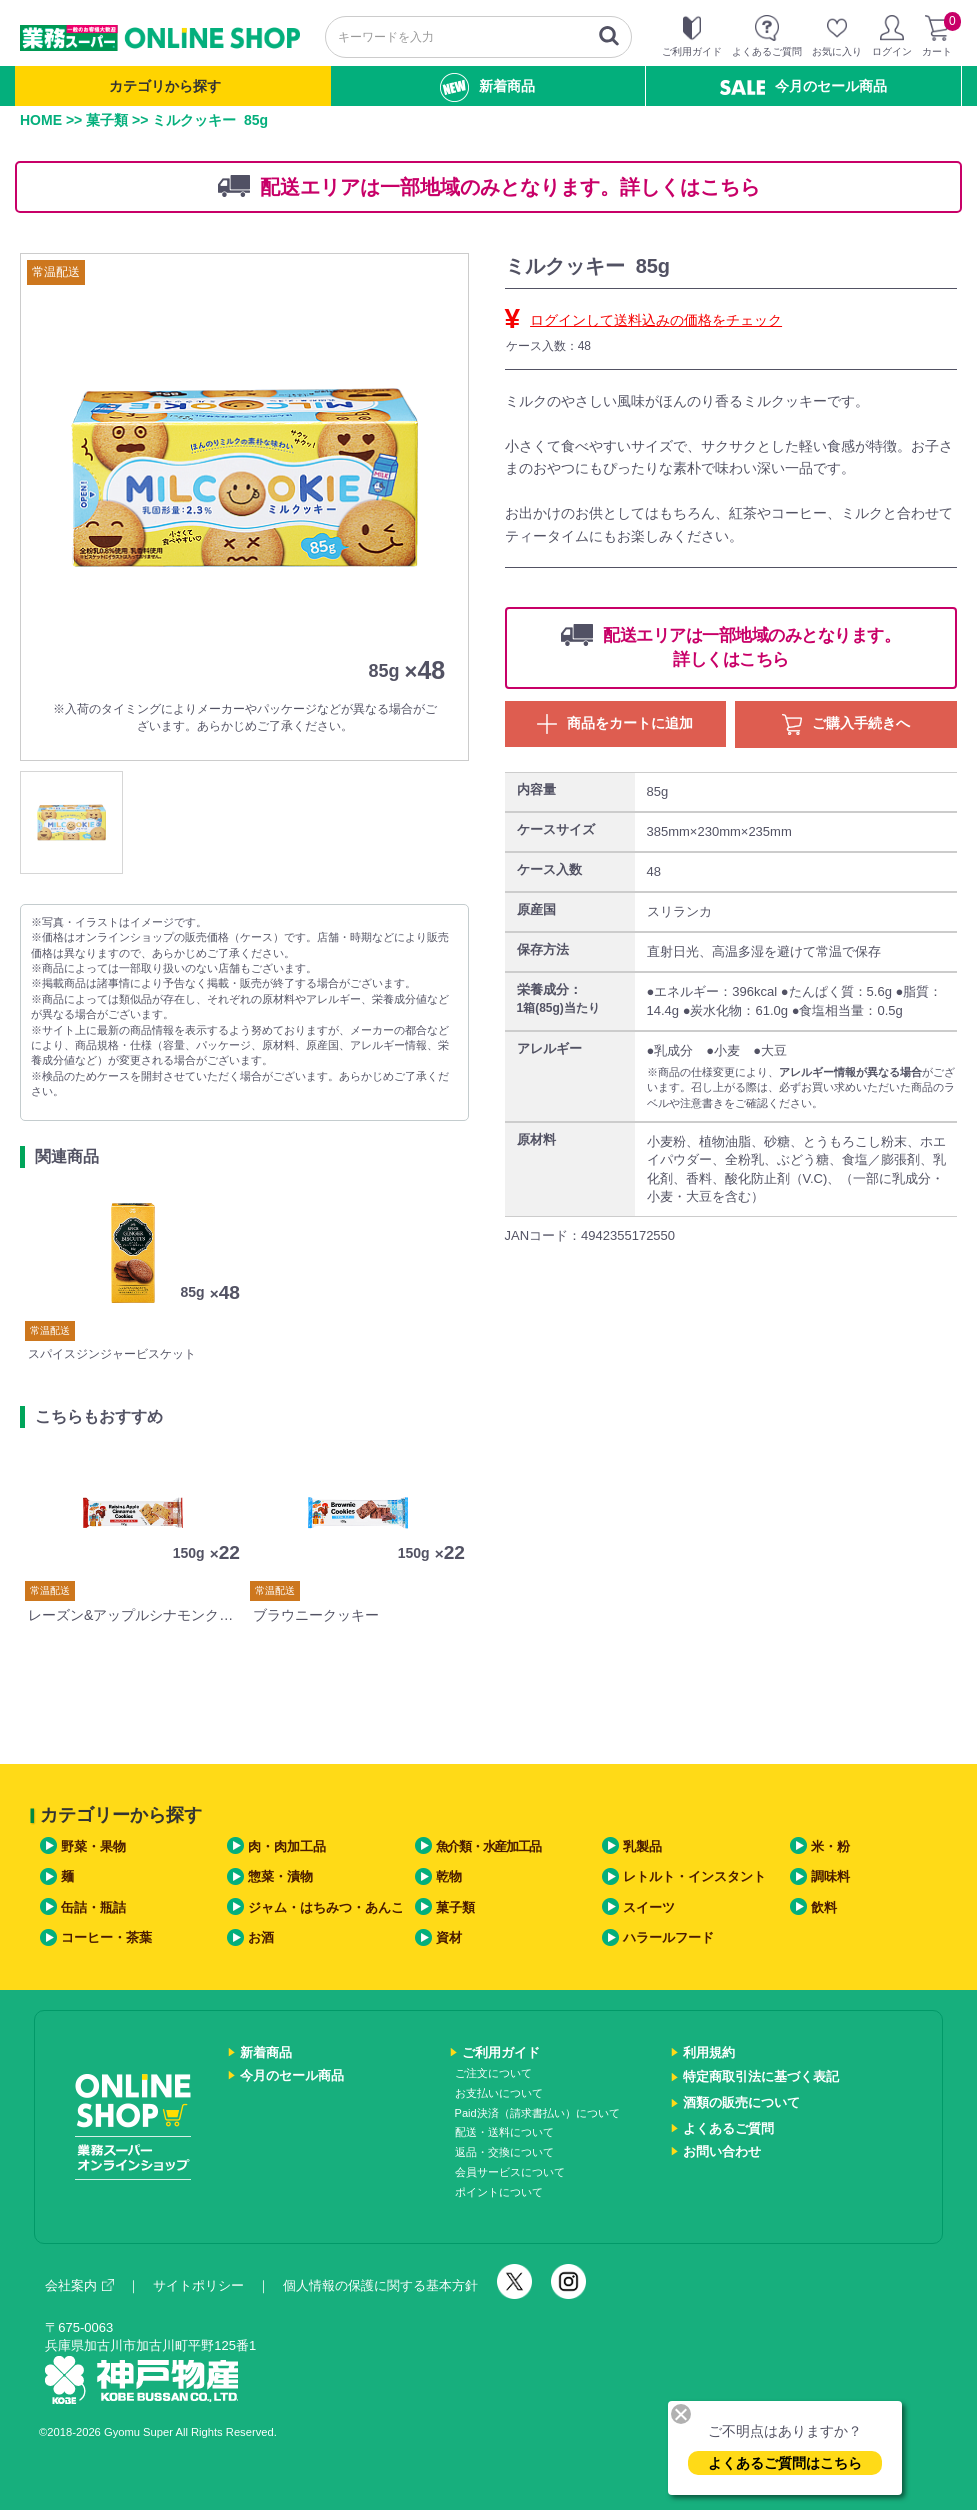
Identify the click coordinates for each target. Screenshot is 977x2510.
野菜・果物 (93, 1846)
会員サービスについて (510, 2172)
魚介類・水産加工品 (488, 1846)
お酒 (261, 1937)
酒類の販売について (741, 2102)
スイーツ (649, 1907)
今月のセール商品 (803, 86)
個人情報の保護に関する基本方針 (380, 2285)
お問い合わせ (722, 2151)
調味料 (830, 1876)
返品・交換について (504, 2152)
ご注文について (493, 2073)
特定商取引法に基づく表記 (761, 2076)
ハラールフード (668, 1937)
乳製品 (642, 1846)
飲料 (824, 1907)
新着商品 (487, 87)
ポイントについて (499, 2192)
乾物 (449, 1876)
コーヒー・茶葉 (106, 1937)
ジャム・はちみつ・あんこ (326, 1907)
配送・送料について (504, 2132)
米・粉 (830, 1846)
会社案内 (79, 2285)
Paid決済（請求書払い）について (537, 2113)
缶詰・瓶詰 (93, 1907)
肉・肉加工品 (287, 1846)
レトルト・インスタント (694, 1876)
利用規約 (709, 2052)
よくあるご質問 (728, 2128)
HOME (41, 120)
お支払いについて (499, 2093)
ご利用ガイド (501, 2052)
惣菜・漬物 (280, 1876)
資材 (449, 1937)
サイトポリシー (198, 2285)
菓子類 (107, 120)
